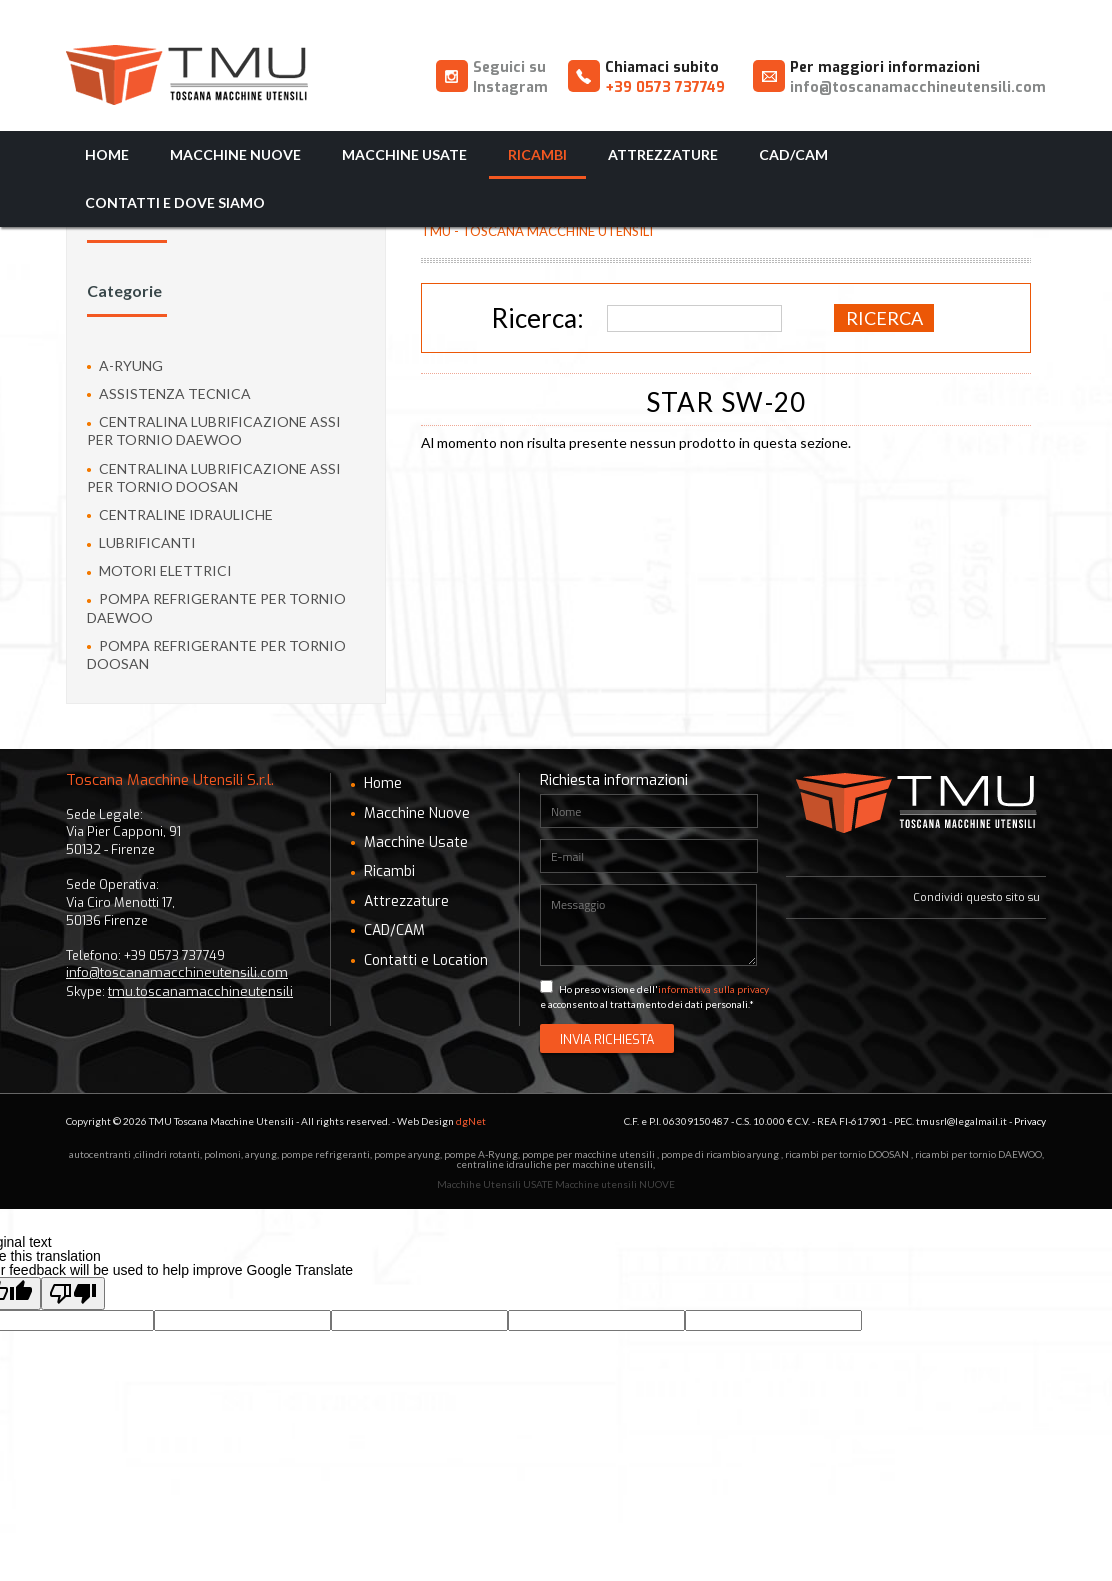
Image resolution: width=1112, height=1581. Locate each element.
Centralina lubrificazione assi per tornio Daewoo (214, 430)
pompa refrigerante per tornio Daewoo (216, 607)
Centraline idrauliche (180, 514)
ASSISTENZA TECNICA (169, 393)
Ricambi (537, 154)
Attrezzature (663, 154)
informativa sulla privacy (713, 989)
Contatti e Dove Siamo (175, 202)
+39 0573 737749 (665, 87)
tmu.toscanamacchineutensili (200, 991)
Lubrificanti (141, 542)
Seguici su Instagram (510, 77)
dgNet (471, 1121)
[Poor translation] (73, 1293)
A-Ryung (125, 365)
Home (107, 154)
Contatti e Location (419, 960)
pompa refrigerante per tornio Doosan (216, 654)
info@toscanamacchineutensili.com (918, 87)
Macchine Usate (404, 154)
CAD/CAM (793, 154)
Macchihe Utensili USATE (495, 1184)
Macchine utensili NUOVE (615, 1184)
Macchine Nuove (235, 154)
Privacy (1030, 1121)
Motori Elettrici (159, 570)
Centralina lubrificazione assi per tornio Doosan (214, 477)
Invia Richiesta (607, 1039)
